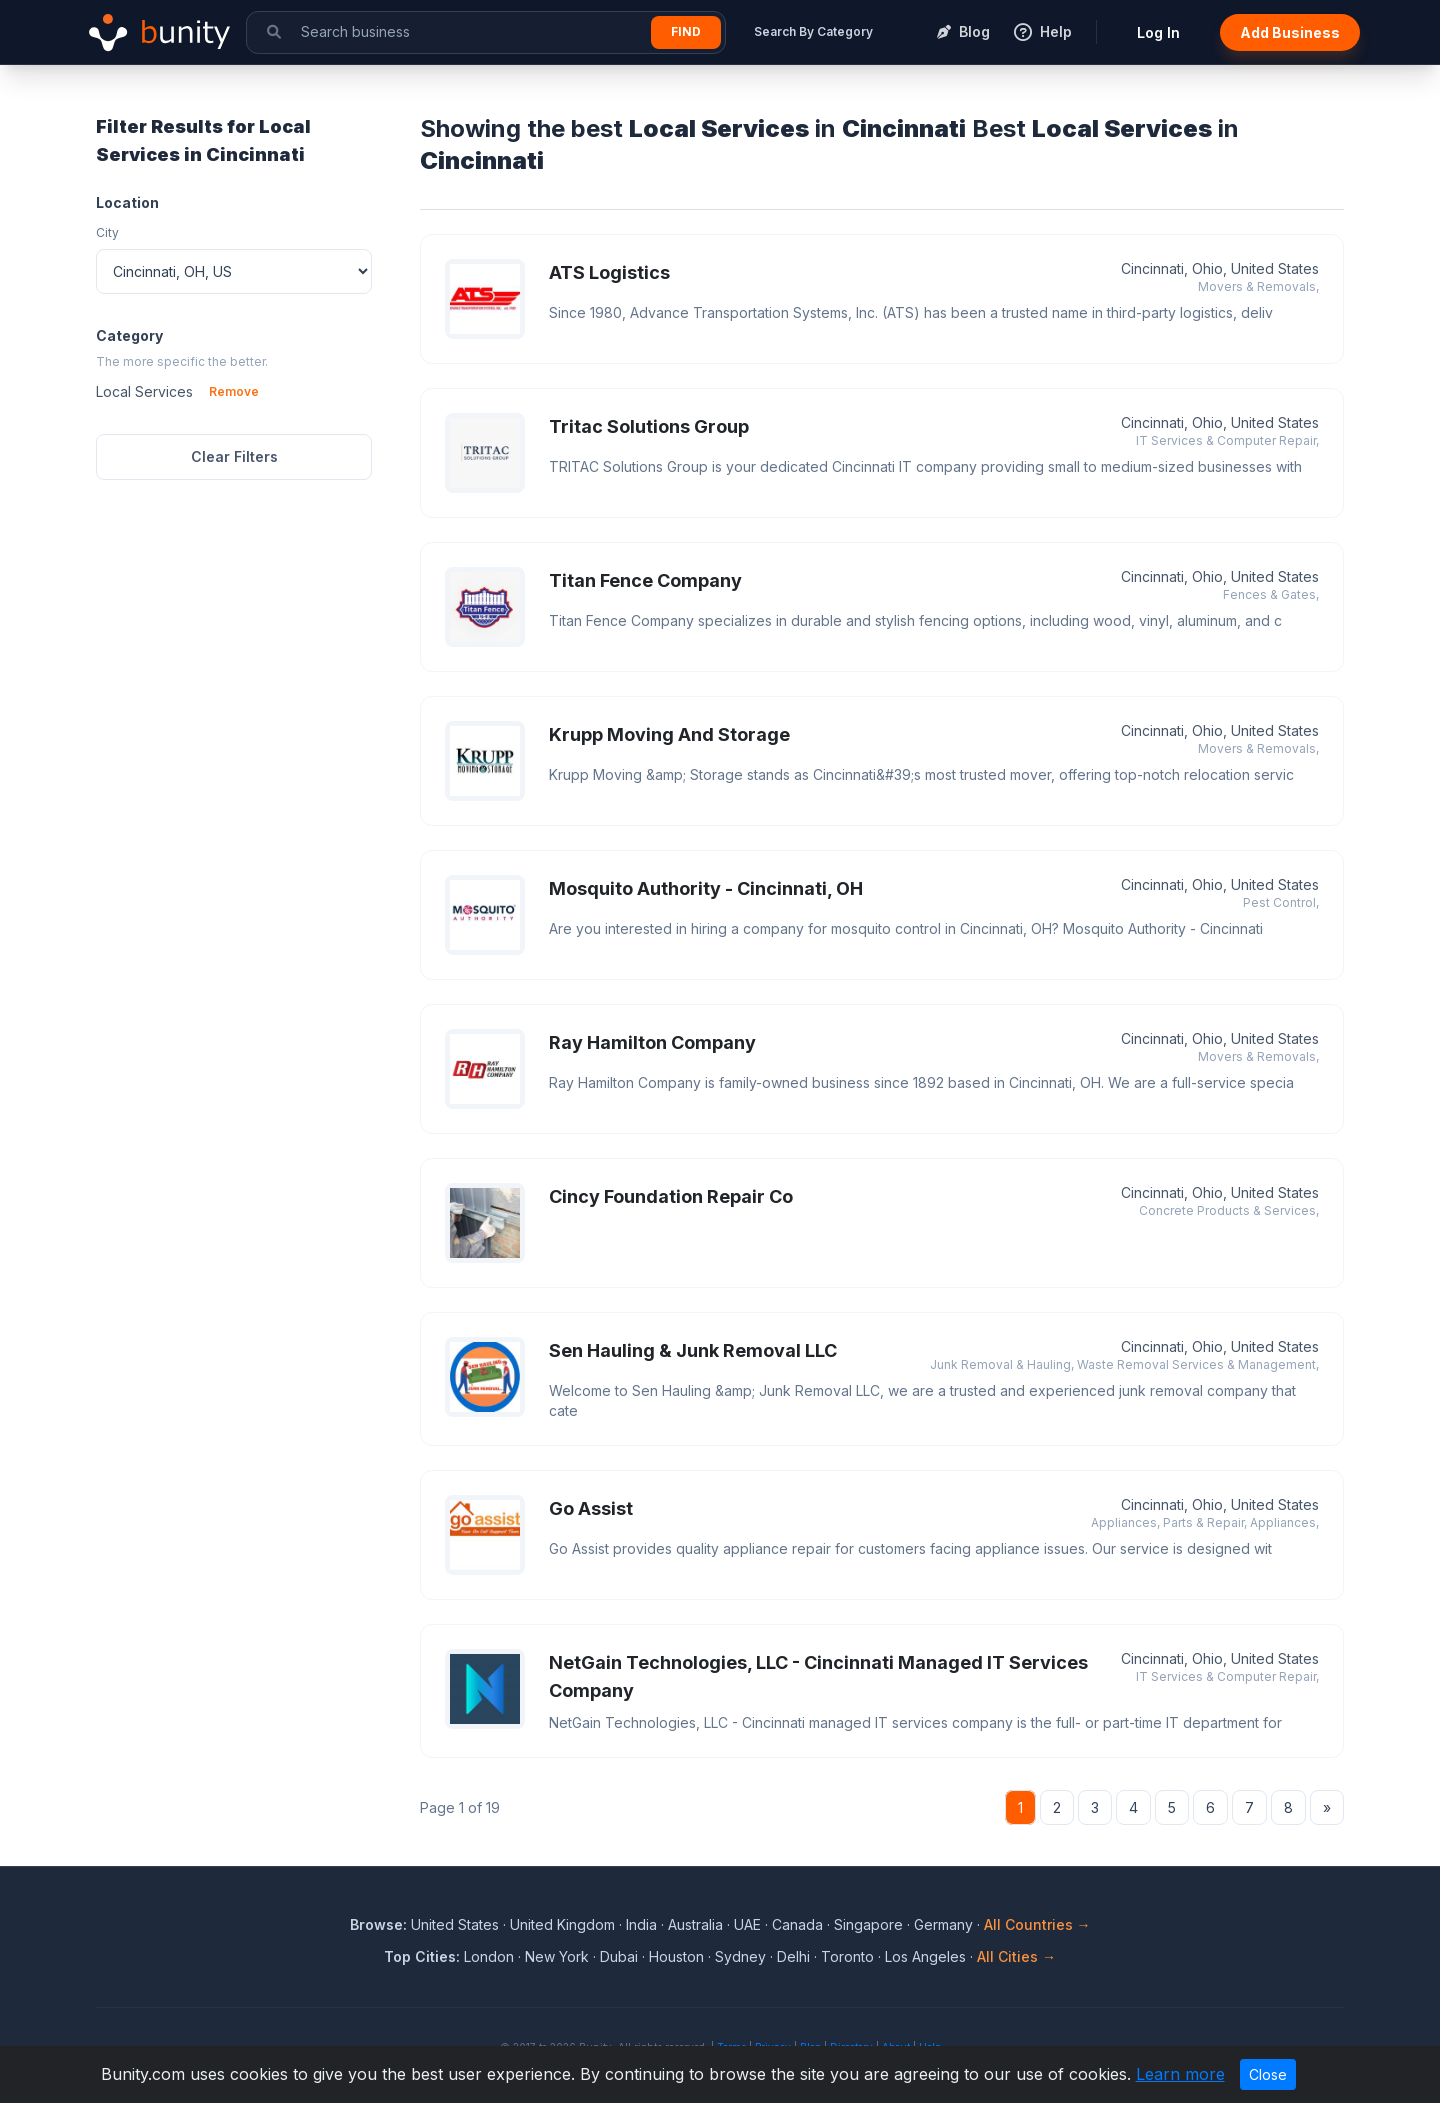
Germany (943, 1924)
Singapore (868, 1924)
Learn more (1180, 2074)
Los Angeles (925, 1956)
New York (557, 1956)
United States (455, 1924)
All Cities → (1016, 1956)
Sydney (740, 1956)
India (641, 1924)
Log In (1158, 32)
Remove (234, 391)
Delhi (793, 1956)
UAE (747, 1924)
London (489, 1956)
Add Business (1290, 32)
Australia (695, 1924)
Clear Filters (234, 456)
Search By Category (813, 31)
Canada (797, 1924)
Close (1268, 2074)
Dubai (619, 1956)
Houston (676, 1956)
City (107, 232)
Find (686, 31)
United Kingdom (562, 1924)
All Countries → (1037, 1924)
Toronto (847, 1956)
